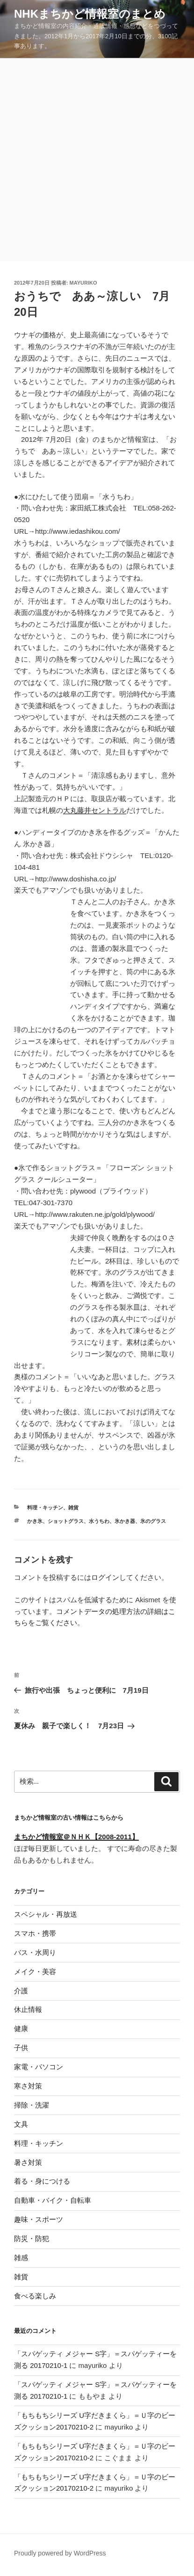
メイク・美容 (35, 1972)
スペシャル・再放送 (45, 1914)
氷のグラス (153, 1521)
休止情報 (28, 2009)
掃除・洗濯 (31, 2105)
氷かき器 (125, 1521)
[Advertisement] (97, 160)
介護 (21, 1991)
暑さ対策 (28, 2162)
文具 (21, 2124)
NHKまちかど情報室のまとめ (89, 13)
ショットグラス (66, 1521)
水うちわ (99, 1521)
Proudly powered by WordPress (60, 2553)
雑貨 (73, 1507)
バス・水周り (35, 1952)
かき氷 (35, 1521)
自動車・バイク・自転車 (52, 2200)
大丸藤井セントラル (94, 810)
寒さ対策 (28, 2086)
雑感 (21, 2258)
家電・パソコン (38, 2067)
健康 (21, 2028)
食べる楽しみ (35, 2296)
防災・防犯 (31, 2238)
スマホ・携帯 (35, 1933)
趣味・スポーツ (38, 2219)
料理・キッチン (45, 1507)
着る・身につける (42, 2181)
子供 (21, 2048)
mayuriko (83, 283)
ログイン (105, 1577)
